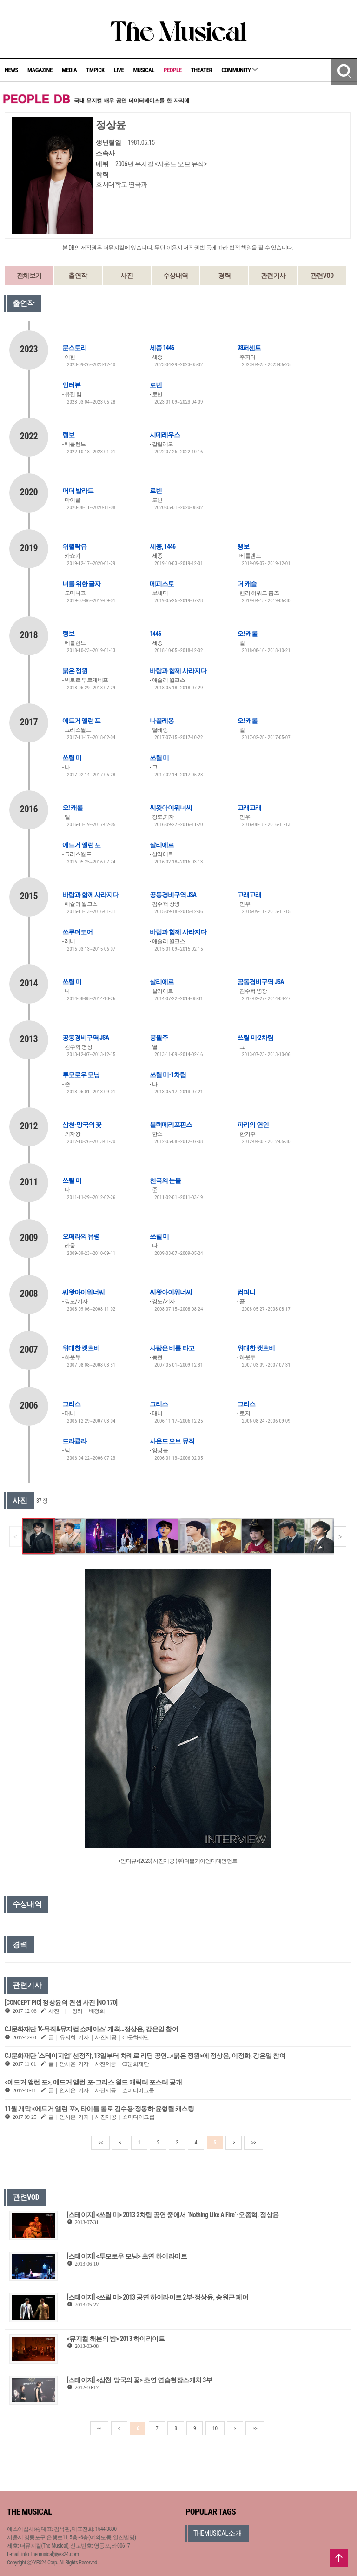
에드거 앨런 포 (81, 720)
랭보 (68, 434)
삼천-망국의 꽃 (81, 1124)
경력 (224, 275)
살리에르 (162, 845)
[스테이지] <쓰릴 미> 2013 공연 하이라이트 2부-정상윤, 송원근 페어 (158, 2297)
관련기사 (273, 275)
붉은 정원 (74, 670)
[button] (340, 1536)
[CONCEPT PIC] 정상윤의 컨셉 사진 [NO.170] (61, 2002)
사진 (126, 275)
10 (215, 2428)
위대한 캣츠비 (80, 1348)
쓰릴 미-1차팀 (167, 1075)
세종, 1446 (162, 546)
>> (253, 2142)
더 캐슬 (246, 583)
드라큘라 (74, 1441)
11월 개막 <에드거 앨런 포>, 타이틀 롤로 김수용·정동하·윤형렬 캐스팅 (99, 2108)
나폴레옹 (162, 720)
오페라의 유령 (80, 1236)
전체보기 (29, 275)
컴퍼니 (246, 1292)
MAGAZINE (40, 70)
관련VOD (322, 275)
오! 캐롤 (247, 633)
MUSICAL (143, 70)
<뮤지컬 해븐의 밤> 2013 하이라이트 (116, 2338)
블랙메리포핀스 (171, 1124)
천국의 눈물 (165, 1180)
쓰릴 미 (71, 758)
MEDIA (69, 70)
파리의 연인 (252, 1124)
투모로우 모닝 (80, 1075)
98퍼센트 (249, 347)
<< (100, 2142)
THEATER (201, 70)
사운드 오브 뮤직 (172, 1441)
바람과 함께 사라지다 (178, 670)
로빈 (156, 385)
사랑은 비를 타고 (172, 1348)
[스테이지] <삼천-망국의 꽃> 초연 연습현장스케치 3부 (139, 2380)
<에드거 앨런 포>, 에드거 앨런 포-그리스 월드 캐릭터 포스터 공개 (93, 2082)
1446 (155, 633)
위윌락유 (74, 546)
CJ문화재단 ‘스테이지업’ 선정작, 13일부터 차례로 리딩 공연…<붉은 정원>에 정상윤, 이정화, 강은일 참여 (145, 2055)
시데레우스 (165, 434)
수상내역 (175, 275)
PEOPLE (173, 70)
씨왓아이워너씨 (171, 807)
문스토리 (74, 347)
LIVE (119, 70)
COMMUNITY (239, 70)
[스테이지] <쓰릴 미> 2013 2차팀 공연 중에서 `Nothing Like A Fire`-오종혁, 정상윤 (173, 2215)
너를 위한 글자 (81, 583)
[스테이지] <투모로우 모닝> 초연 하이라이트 (127, 2256)
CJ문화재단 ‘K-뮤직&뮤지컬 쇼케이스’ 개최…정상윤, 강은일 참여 (91, 2029)
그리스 (71, 1404)
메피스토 (162, 583)
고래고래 (249, 807)
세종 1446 (162, 347)
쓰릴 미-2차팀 (255, 1037)
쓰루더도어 (77, 932)
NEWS (11, 70)
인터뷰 (71, 385)
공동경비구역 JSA (173, 894)
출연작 (77, 275)
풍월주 (159, 1037)
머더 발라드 (77, 490)
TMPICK (95, 70)
